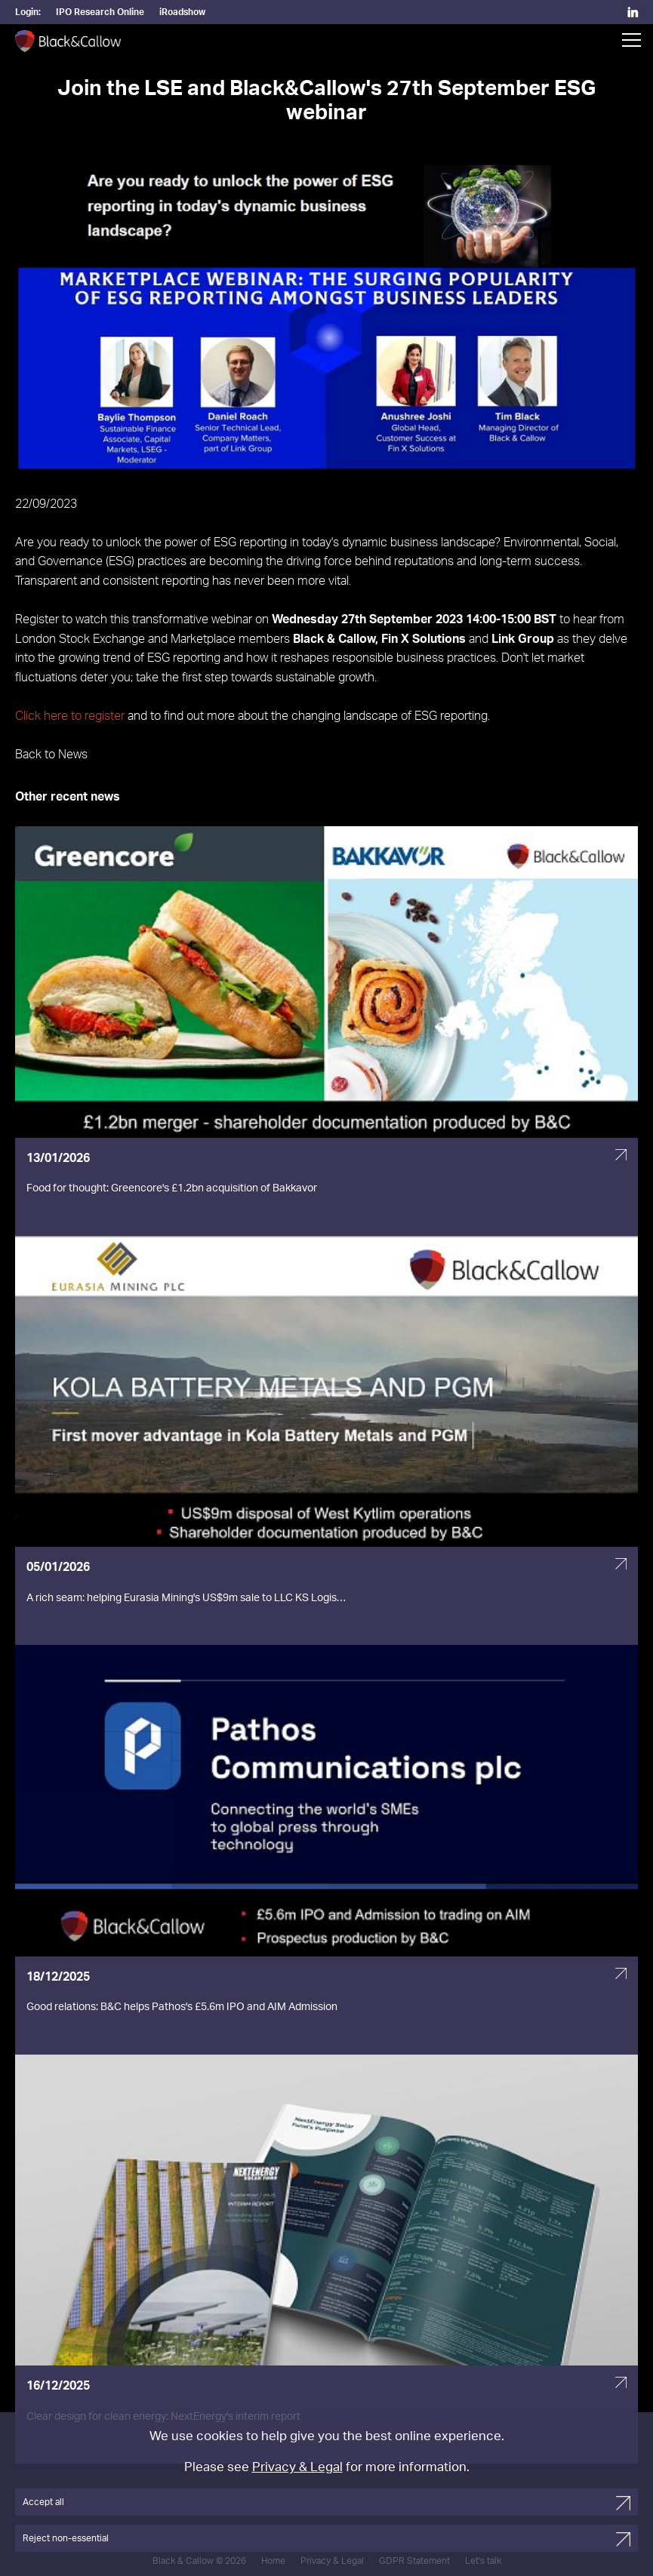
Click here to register (70, 716)
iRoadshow (182, 12)
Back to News (51, 755)
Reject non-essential (66, 2538)
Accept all (43, 2502)
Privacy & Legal (297, 2467)
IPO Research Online (100, 12)
